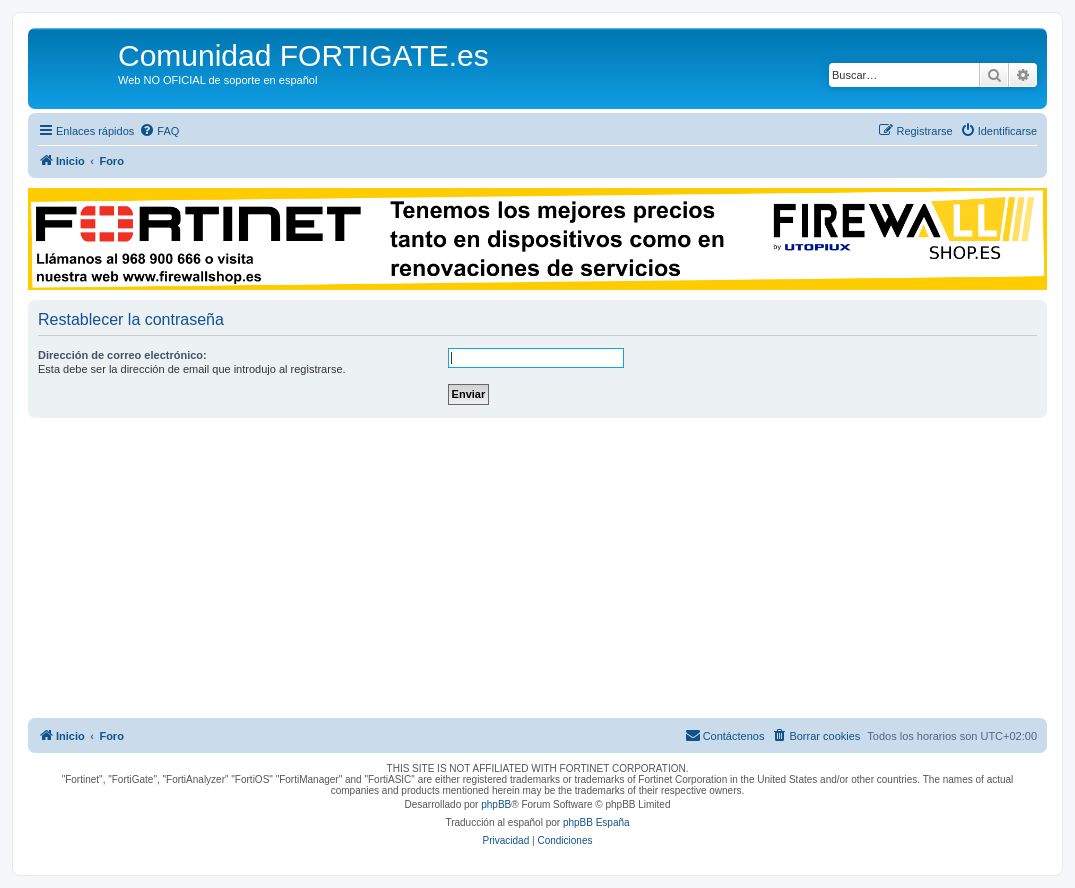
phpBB (496, 804)
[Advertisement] (537, 568)
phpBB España (596, 822)
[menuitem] (159, 131)
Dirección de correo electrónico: (122, 355)
